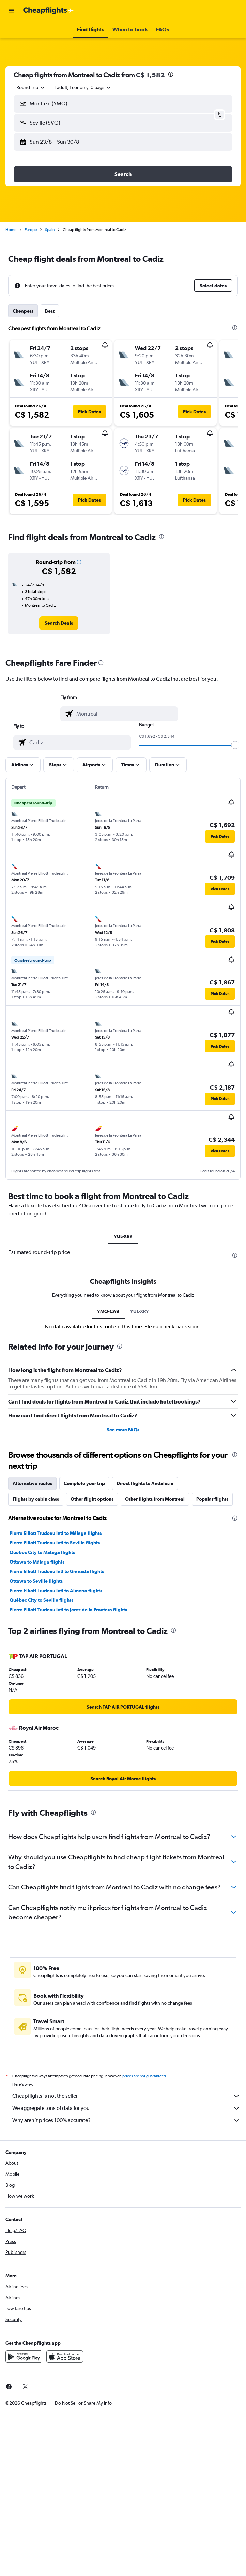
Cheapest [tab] (23, 311)
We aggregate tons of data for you (126, 2108)
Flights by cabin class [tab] (36, 1499)
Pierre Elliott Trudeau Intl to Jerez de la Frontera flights (68, 1609)
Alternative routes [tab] (32, 1483)
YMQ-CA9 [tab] (108, 1311)
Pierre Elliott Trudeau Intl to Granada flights (57, 1571)
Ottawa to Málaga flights (37, 1562)
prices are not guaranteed (144, 2076)
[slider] (235, 745)
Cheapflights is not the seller (126, 2096)
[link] (58, 623)
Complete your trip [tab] (84, 1483)
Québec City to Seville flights (41, 1600)
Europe (31, 229)
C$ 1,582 (150, 75)
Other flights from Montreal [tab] (155, 1499)
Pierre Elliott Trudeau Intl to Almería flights (56, 1590)
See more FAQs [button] (123, 1430)
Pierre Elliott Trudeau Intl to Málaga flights (56, 1533)
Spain (50, 229)
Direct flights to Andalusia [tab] (145, 1483)
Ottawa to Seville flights (36, 1581)
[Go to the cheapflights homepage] (48, 10)
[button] (11, 10)
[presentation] (171, 74)
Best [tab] (50, 311)
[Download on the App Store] (64, 2356)
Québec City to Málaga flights (42, 1552)
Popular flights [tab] (212, 1499)
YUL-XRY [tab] (123, 1236)
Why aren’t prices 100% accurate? (126, 2120)
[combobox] (31, 87)
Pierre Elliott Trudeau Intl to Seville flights (55, 1542)
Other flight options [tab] (92, 1499)
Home (10, 229)
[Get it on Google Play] (23, 2356)
